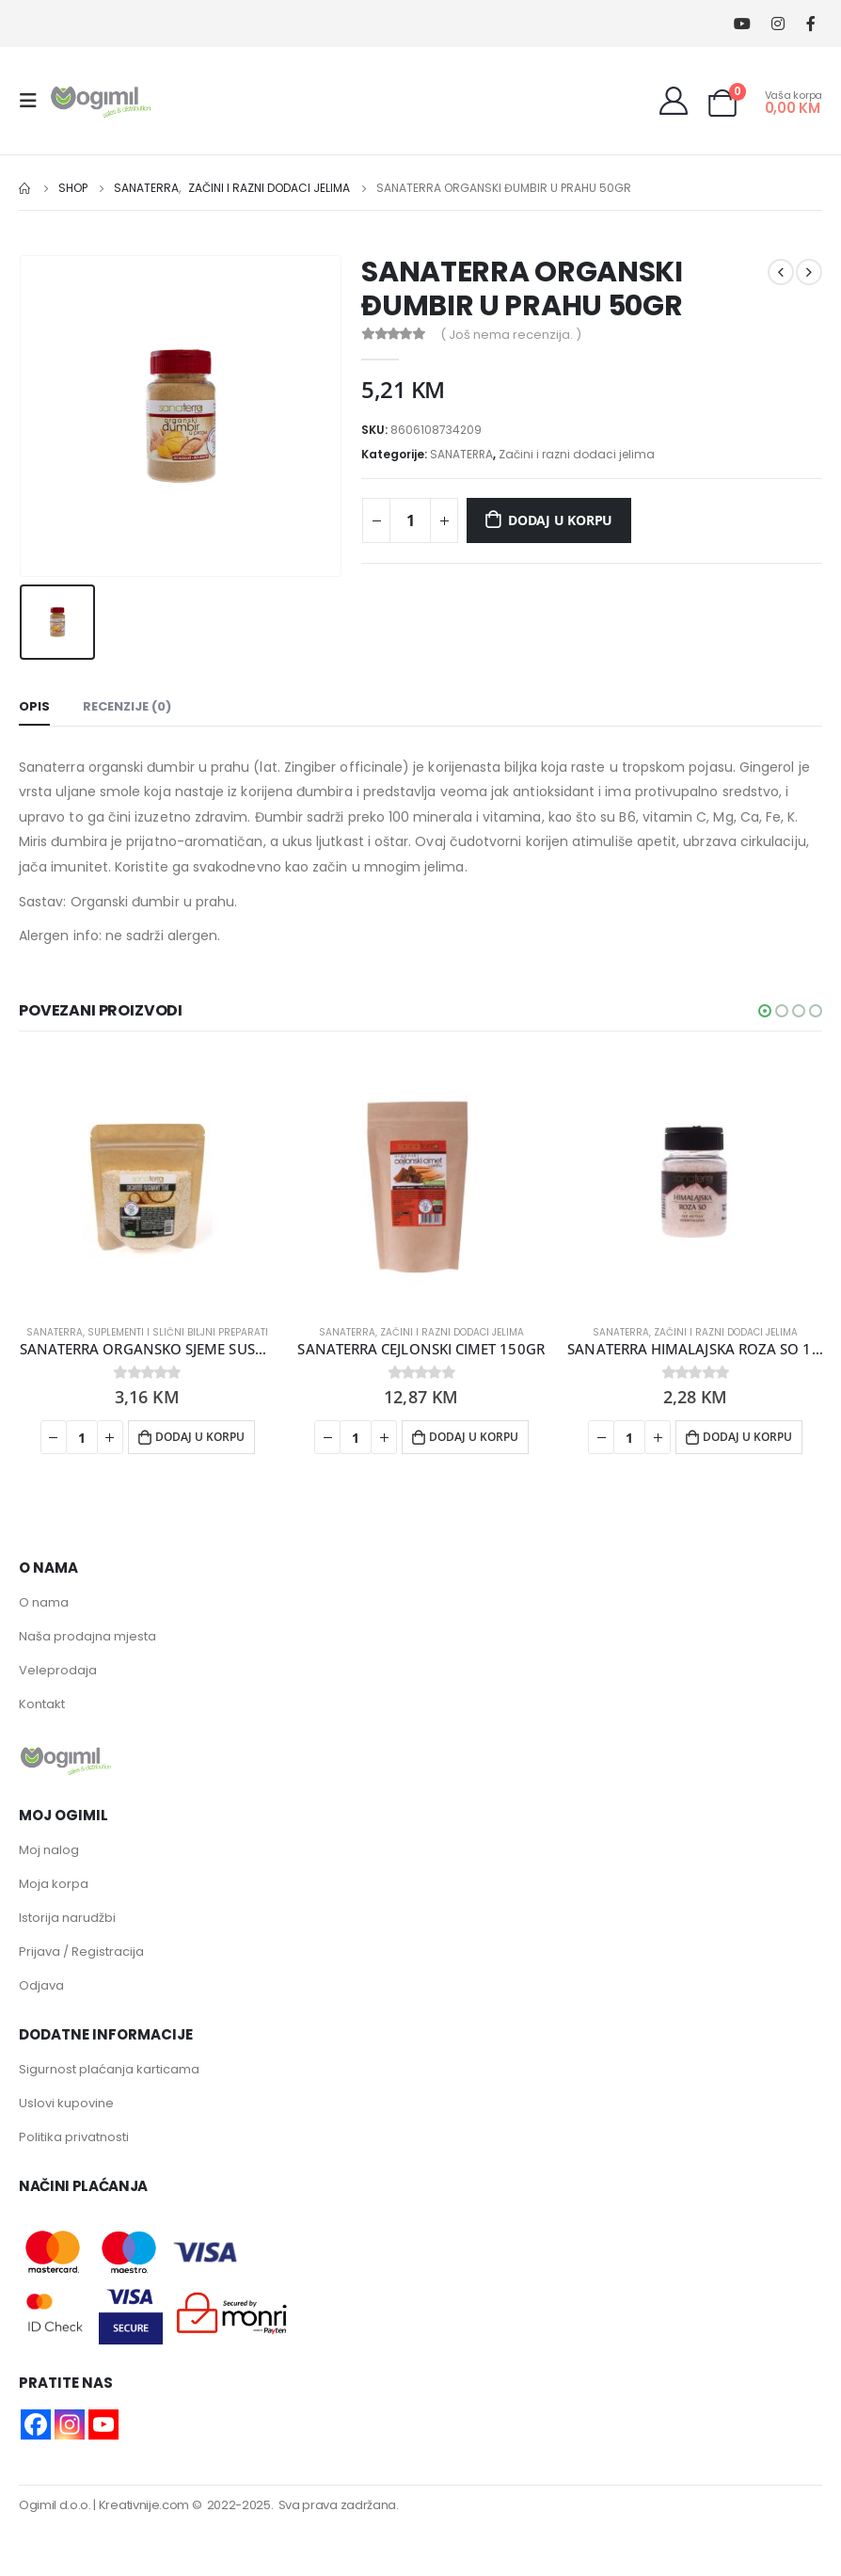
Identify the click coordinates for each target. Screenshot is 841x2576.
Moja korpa (53, 1884)
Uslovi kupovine (66, 2103)
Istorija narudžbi (67, 1918)
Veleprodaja (58, 1670)
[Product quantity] (410, 520)
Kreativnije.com (144, 2505)
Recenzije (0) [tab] (127, 706)
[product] (147, 1181)
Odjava (41, 1985)
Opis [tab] (34, 706)
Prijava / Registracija (81, 1951)
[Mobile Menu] (34, 101)
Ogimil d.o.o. (55, 2505)
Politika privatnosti (74, 2137)
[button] (764, 1011)
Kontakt (42, 1704)
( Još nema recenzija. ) (510, 335)
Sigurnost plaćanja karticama (109, 2069)
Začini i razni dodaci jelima (577, 454)
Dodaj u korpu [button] (200, 1437)
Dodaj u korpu (560, 520)
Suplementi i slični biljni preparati (177, 1332)
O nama (44, 1602)
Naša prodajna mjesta (87, 1636)
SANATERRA (461, 454)
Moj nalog (49, 1850)
